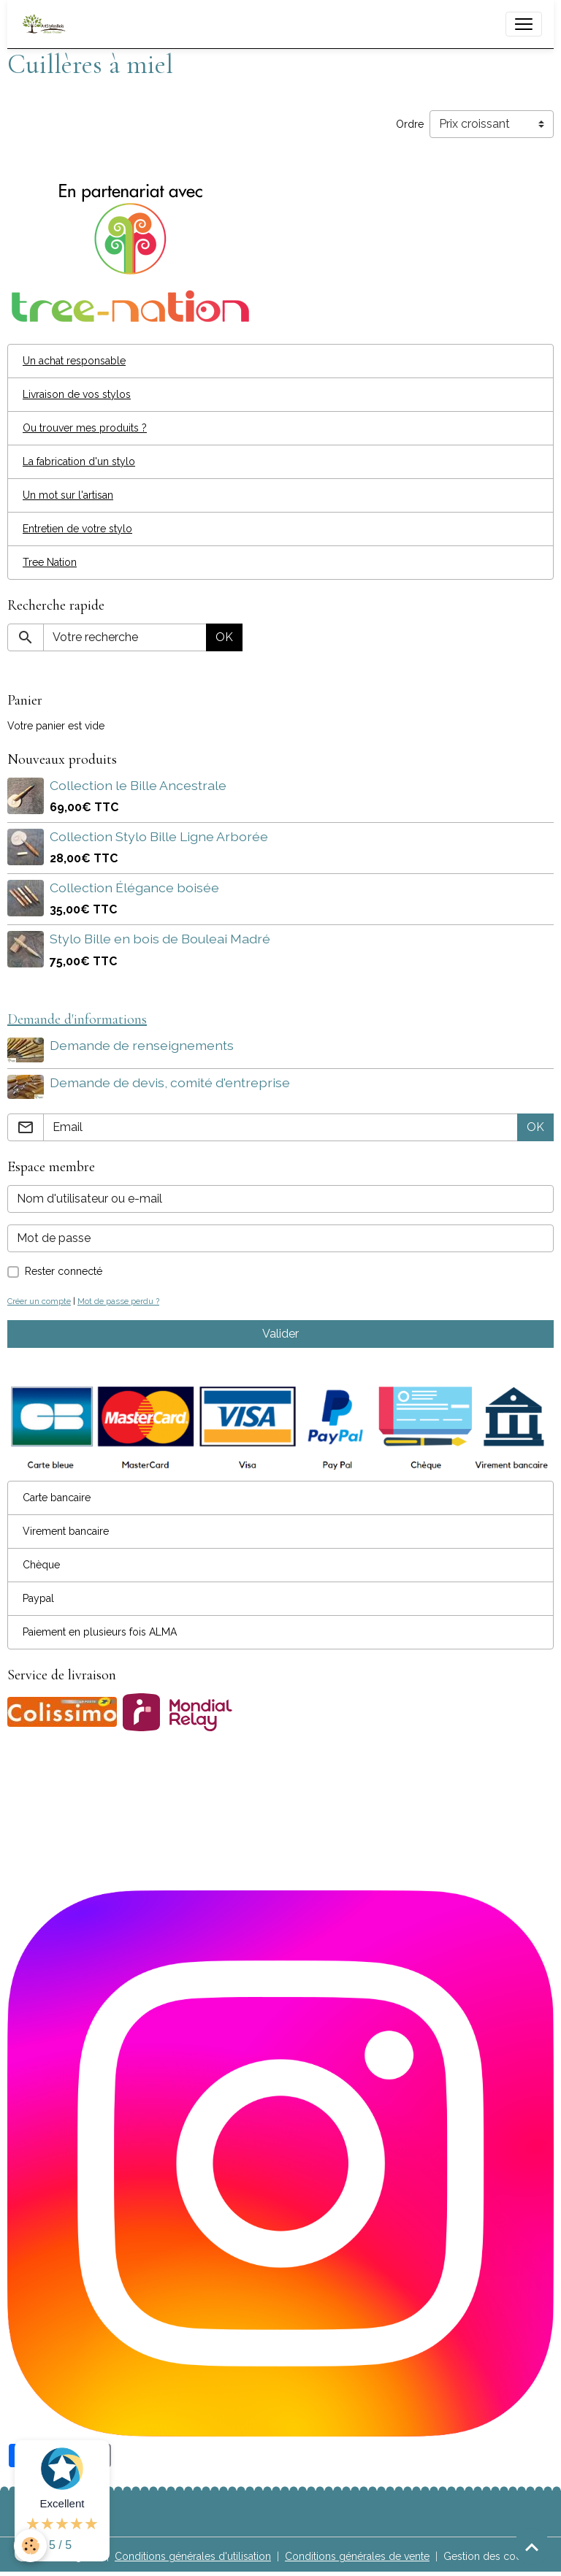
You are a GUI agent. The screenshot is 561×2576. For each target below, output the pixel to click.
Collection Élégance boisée (134, 887)
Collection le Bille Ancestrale (138, 785)
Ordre (410, 124)
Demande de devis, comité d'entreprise (170, 1082)
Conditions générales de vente (357, 2556)
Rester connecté (63, 1271)
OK (224, 637)
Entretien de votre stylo (77, 528)
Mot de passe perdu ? (118, 1301)
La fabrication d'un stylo (79, 461)
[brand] (47, 24)
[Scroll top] (532, 2547)
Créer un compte (39, 1301)
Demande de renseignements (142, 1045)
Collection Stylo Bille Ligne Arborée (159, 836)
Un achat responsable (74, 361)
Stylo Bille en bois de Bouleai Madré (160, 938)
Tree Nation (50, 562)
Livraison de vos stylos (77, 394)
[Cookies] (31, 2545)
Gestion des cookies (492, 2556)
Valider (280, 1334)
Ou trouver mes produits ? (85, 428)
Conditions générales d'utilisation (193, 2556)
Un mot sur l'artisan (68, 495)
